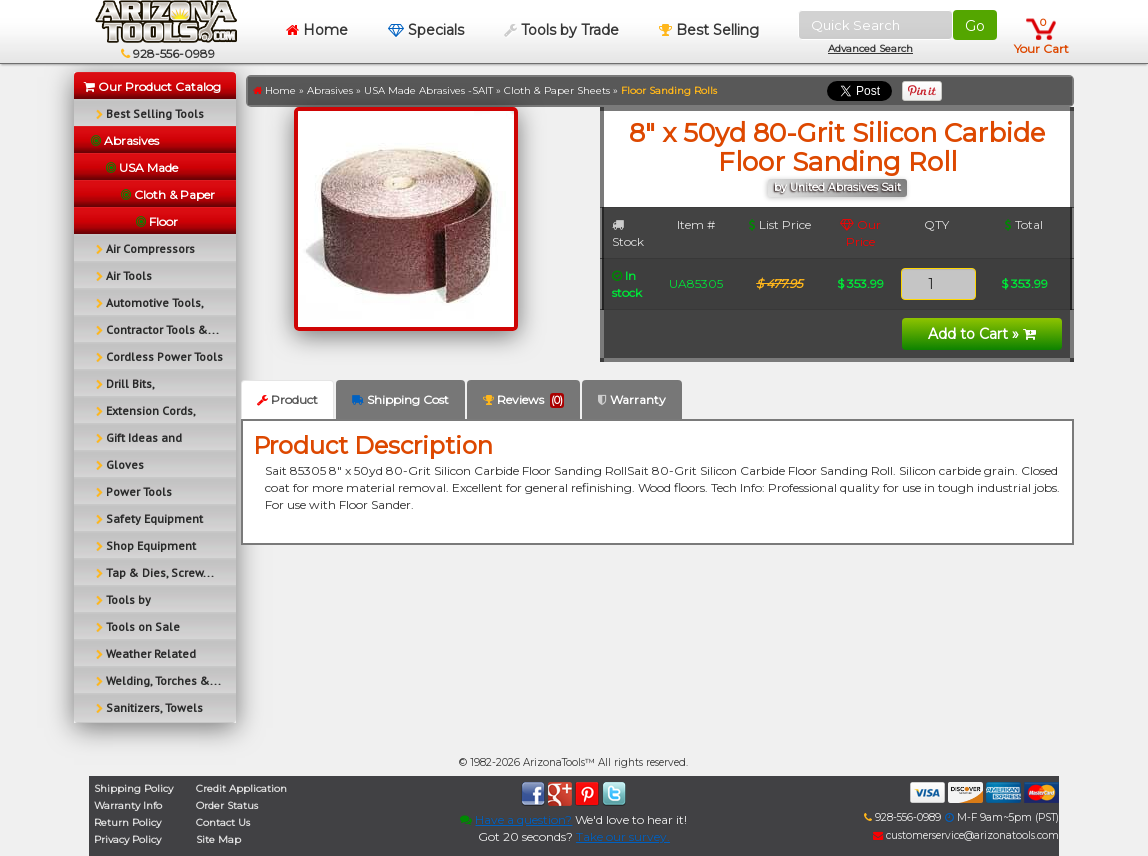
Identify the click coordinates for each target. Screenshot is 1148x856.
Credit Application (241, 788)
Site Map (218, 839)
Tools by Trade (561, 30)
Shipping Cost (400, 399)
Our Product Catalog (152, 86)
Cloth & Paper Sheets (557, 90)
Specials (426, 30)
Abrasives (330, 90)
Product (287, 399)
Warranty (632, 399)
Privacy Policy (127, 839)
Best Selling (709, 30)
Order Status (227, 805)
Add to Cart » (982, 334)
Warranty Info (128, 805)
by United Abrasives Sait (837, 187)
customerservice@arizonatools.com (966, 835)
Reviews (523, 400)
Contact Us (223, 822)
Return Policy (127, 822)
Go (975, 26)
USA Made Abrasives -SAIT (428, 90)
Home (317, 30)
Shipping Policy (133, 788)
